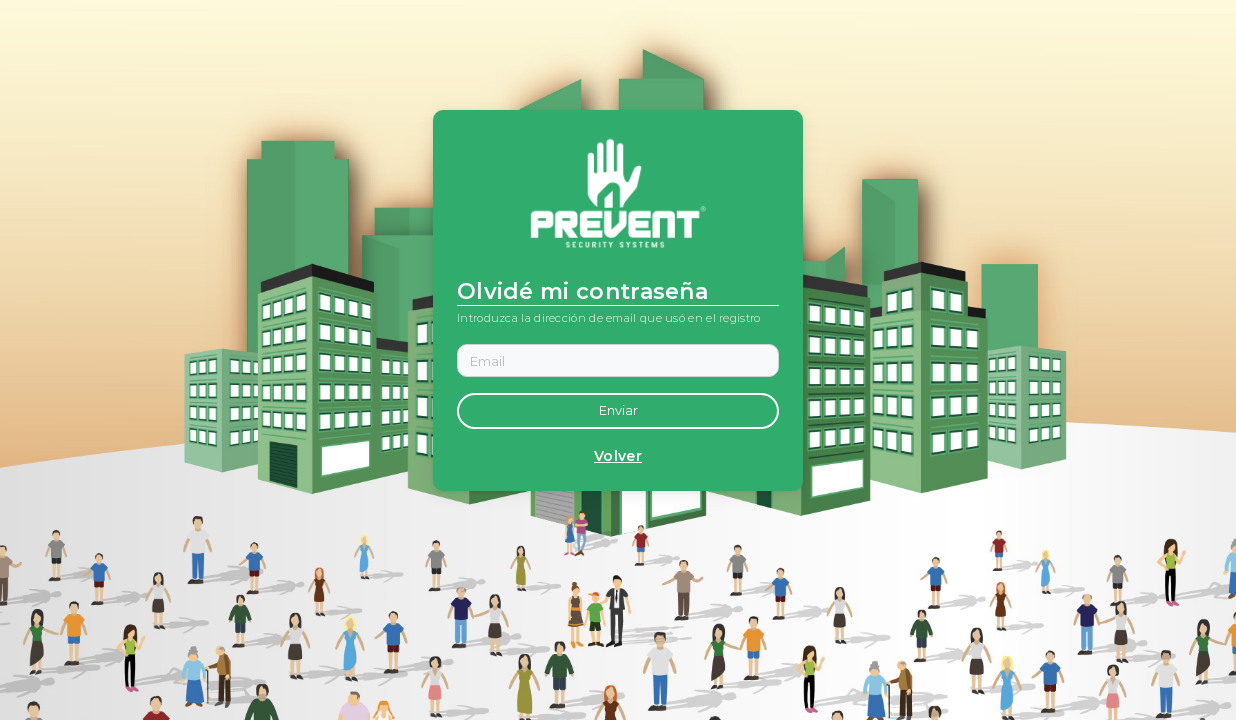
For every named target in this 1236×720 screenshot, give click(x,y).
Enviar (618, 410)
